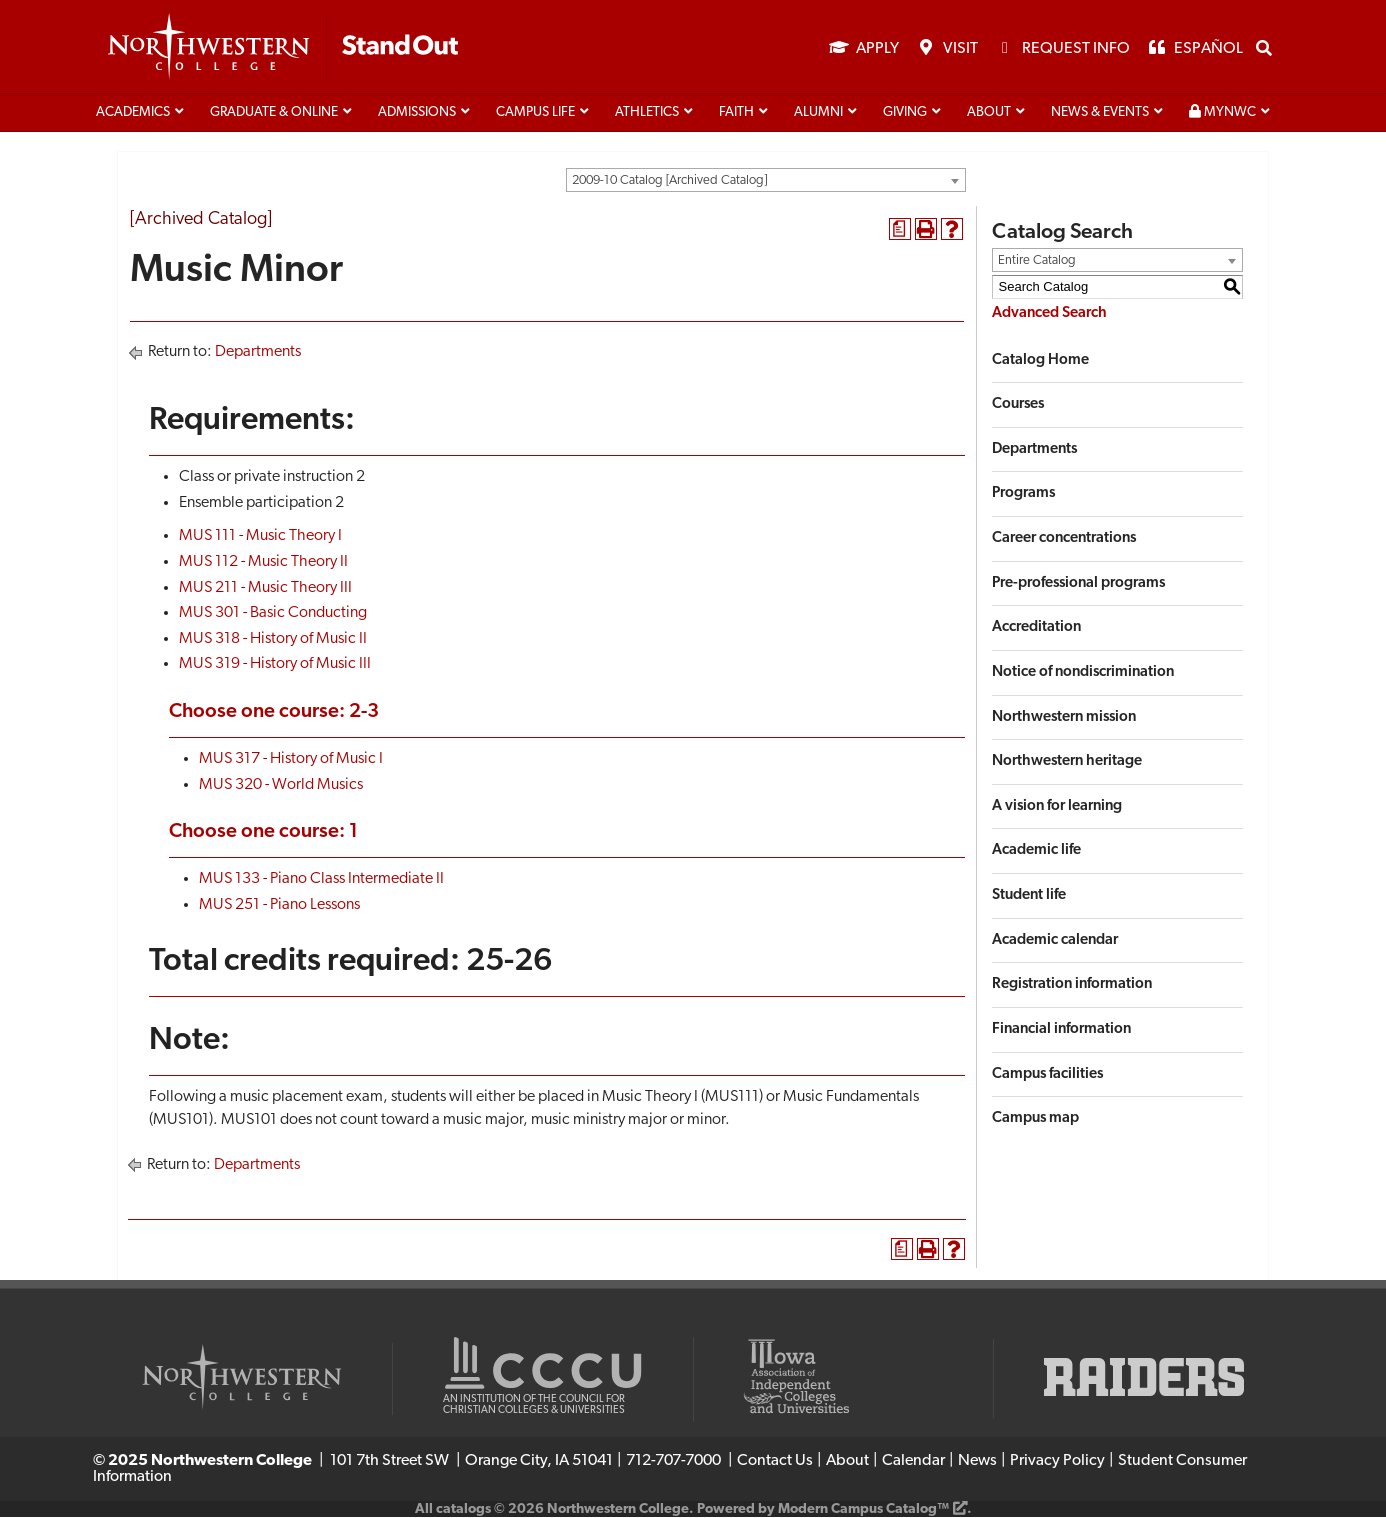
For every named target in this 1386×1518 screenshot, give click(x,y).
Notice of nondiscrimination (1083, 673)
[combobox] (766, 181)
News (977, 1462)
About (989, 113)
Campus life (535, 113)
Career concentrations (1064, 539)
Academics (133, 113)
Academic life (1036, 852)
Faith (736, 113)
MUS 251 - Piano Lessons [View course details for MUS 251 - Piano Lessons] (279, 906)
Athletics (647, 113)
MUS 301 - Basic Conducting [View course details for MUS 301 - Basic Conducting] (273, 615)
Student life (1029, 896)
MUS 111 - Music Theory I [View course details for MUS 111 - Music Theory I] (260, 538)
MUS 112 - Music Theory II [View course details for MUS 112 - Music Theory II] (263, 563)
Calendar (913, 1462)
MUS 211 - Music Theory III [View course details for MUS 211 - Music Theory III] (265, 589)
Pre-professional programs (1078, 584)
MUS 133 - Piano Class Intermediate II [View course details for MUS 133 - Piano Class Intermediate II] (321, 881)
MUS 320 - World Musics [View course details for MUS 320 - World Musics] (281, 786)
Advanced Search (1049, 314)
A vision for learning (1057, 807)
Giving (905, 113)
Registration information (1072, 986)
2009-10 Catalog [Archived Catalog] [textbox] (669, 181)
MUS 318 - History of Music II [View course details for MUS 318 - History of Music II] (273, 640)
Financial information (1061, 1030)
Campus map (1035, 1120)
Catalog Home (1040, 361)
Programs (1023, 495)
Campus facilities (1047, 1075)
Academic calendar (1055, 941)
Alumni (818, 113)
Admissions (417, 113)
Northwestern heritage (1067, 763)
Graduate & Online (274, 113)
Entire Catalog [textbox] (1037, 261)
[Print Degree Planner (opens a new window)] (900, 231)
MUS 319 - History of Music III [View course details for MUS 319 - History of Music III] (275, 666)
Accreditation (1036, 629)
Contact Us (775, 1462)
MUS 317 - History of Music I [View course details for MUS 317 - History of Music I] (291, 760)
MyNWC (1222, 113)
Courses (1018, 406)
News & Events (1100, 113)
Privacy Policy (1057, 1462)
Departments (258, 354)
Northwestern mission (1064, 718)
